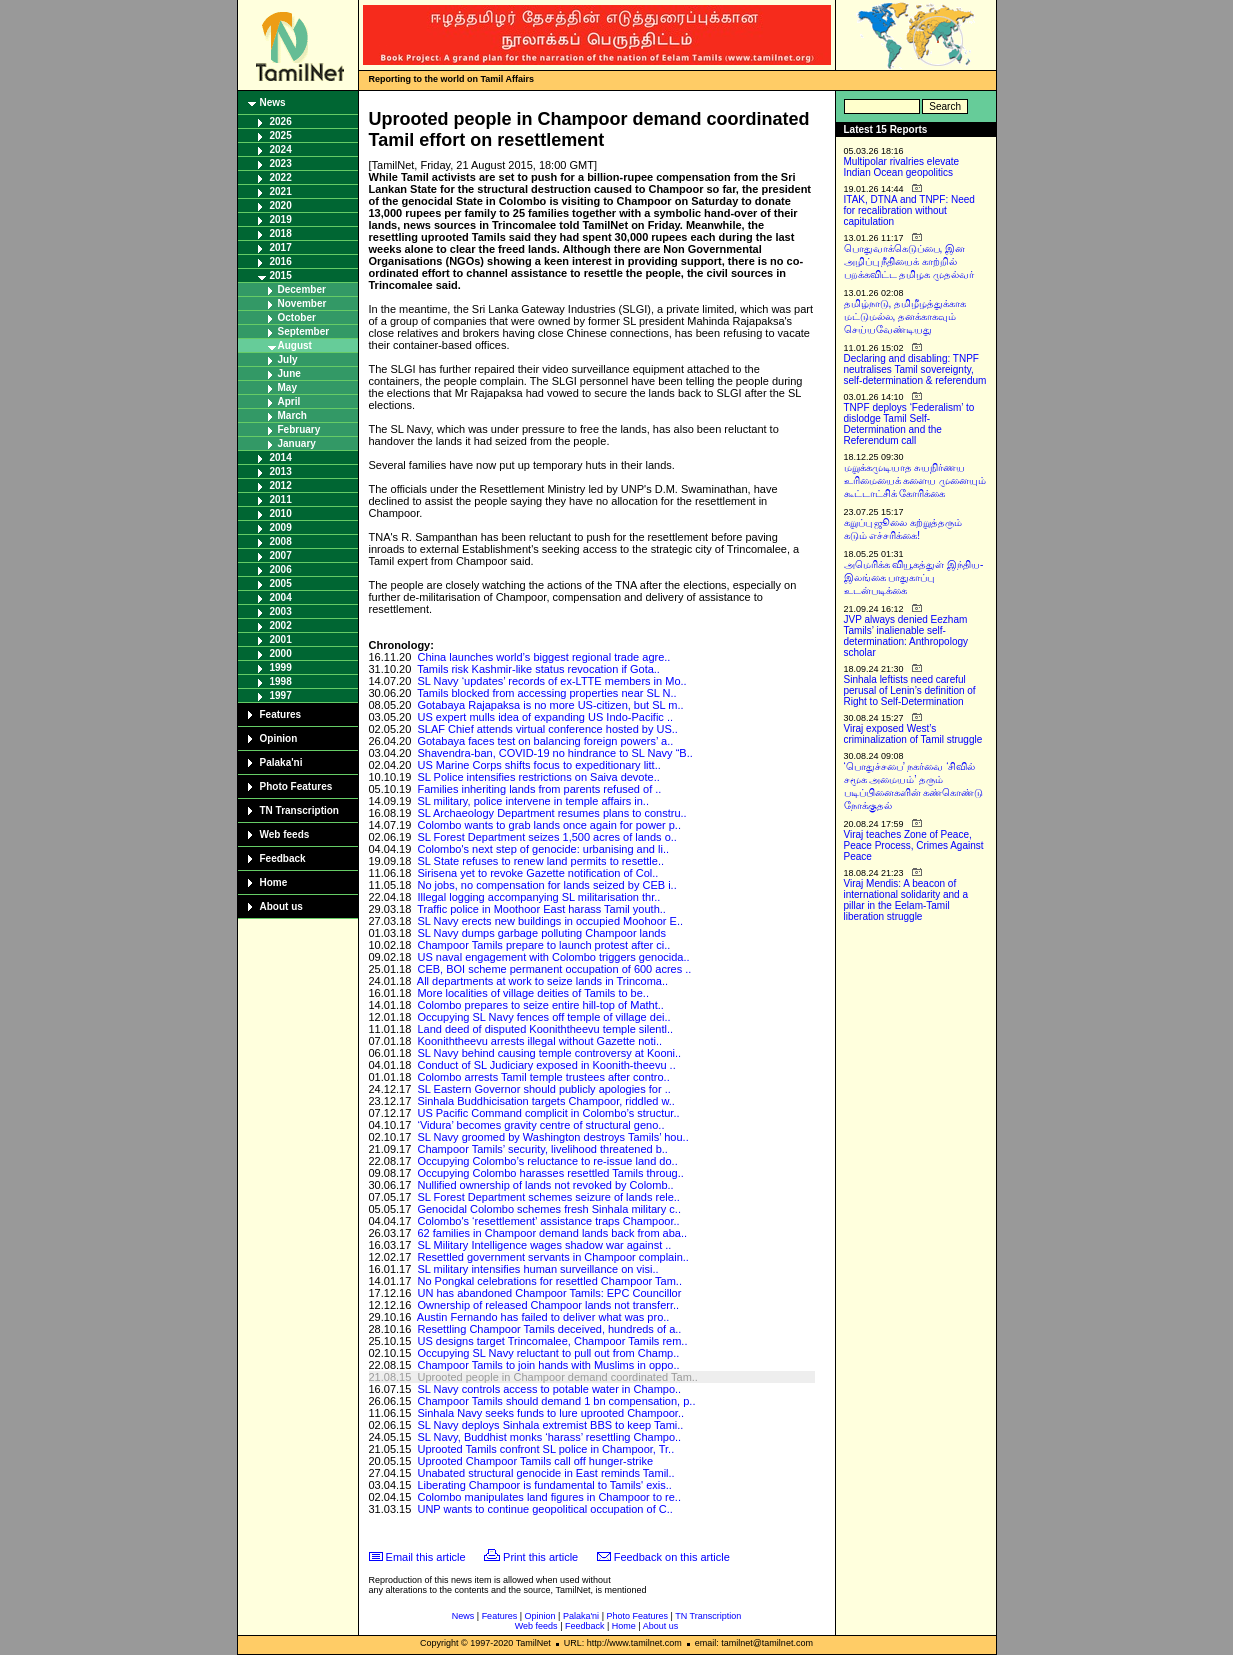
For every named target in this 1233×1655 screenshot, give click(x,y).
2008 (281, 541)
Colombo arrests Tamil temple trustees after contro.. (543, 1077)
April (289, 401)
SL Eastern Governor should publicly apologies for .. (543, 1089)
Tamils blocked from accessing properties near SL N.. (546, 693)
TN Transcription (299, 810)
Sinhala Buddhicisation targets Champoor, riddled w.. (545, 1101)
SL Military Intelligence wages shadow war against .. (544, 1245)
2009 (281, 527)
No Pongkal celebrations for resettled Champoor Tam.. (549, 1281)
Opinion (279, 738)
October (297, 317)
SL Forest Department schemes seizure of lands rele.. (548, 1197)
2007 (281, 555)
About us (281, 906)
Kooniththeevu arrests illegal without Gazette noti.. (539, 1041)
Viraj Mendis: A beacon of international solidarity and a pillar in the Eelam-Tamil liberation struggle (906, 900)
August (295, 345)
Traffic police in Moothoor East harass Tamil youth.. (541, 909)
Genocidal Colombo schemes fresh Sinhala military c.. (549, 1209)
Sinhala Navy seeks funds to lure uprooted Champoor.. (550, 1413)
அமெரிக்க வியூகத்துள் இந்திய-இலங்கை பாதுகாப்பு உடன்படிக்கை (914, 577)
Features (281, 714)
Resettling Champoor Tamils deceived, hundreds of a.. (549, 1329)
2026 (281, 121)
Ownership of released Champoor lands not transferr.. (548, 1305)
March (292, 415)
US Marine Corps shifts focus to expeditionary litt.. (538, 765)
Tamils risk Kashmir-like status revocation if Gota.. (538, 669)
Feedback (283, 858)
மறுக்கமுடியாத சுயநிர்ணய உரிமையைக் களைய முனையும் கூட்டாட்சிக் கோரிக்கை (915, 480)
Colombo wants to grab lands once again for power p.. (549, 825)
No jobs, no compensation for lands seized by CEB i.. (546, 885)
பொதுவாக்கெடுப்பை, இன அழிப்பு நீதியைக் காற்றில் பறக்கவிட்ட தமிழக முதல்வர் (909, 261)
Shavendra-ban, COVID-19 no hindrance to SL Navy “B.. (554, 753)
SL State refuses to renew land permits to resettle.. (540, 861)
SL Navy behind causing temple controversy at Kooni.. (549, 1053)
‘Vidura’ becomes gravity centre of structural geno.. (540, 1125)
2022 (281, 177)
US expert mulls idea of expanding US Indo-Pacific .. (545, 717)
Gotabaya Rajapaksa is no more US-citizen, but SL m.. (550, 705)
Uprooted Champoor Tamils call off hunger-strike (535, 1461)
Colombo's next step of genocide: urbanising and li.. (543, 849)
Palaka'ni (281, 762)
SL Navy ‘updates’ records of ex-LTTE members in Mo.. (551, 681)
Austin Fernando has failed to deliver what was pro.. (543, 1317)
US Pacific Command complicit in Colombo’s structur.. (548, 1113)
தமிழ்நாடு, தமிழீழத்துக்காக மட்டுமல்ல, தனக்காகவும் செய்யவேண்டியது (905, 316)
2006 (281, 569)
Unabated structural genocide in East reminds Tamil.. (545, 1473)
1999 (281, 667)
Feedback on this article (672, 1557)
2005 (281, 583)
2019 (281, 219)
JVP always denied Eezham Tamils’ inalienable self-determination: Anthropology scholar (906, 636)
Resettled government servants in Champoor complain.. (552, 1257)
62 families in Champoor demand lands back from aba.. (552, 1233)
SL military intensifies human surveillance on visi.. (537, 1269)
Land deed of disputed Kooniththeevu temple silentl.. (545, 1029)
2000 (281, 653)
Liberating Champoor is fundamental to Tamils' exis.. (544, 1485)
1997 (281, 695)
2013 (281, 471)
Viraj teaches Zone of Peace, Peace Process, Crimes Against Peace (914, 845)
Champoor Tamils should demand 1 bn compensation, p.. (556, 1401)
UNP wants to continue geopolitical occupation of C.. (544, 1509)
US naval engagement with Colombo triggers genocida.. (553, 957)
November (302, 303)
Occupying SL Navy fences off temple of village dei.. (543, 1017)
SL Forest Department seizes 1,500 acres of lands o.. (546, 837)
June (289, 373)
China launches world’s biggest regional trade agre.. (543, 657)
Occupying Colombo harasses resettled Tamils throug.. (550, 1173)
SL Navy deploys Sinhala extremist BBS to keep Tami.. (550, 1425)
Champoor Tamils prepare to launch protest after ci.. (543, 945)
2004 (281, 597)
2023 (281, 163)
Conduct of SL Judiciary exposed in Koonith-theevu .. (546, 1065)
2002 (281, 625)
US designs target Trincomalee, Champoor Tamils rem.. (552, 1341)
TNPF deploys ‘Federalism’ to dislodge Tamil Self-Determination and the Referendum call (909, 424)
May (287, 387)
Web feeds (285, 834)
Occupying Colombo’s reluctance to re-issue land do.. (547, 1161)
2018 (281, 233)
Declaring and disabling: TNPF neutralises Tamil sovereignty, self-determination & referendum (915, 369)
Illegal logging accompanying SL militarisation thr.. (538, 897)
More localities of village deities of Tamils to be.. (533, 993)
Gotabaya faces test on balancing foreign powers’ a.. (545, 741)
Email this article (426, 1557)
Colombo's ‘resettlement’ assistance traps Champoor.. (548, 1221)
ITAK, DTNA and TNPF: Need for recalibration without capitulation (909, 210)
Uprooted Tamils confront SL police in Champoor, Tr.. (545, 1449)
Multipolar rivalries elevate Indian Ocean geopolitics (902, 167)
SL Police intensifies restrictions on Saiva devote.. (538, 777)
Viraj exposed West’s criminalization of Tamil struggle (913, 734)
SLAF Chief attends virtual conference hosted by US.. (547, 729)
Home (274, 882)
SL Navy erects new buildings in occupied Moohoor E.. (550, 921)
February (299, 429)
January (297, 443)
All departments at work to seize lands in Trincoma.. (542, 981)
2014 (281, 457)
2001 (281, 639)
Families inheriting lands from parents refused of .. (539, 789)
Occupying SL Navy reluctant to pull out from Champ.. (548, 1353)
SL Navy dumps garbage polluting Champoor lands (541, 933)
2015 (281, 275)
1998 (281, 681)
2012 (281, 485)
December (302, 289)
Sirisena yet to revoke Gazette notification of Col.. (537, 873)
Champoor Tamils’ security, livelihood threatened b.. (542, 1149)
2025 (281, 135)
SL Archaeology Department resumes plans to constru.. (551, 813)
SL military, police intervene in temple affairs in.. (533, 801)
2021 (281, 191)
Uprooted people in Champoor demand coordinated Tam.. (557, 1377)
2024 (281, 149)
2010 (281, 513)
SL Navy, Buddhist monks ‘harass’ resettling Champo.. (549, 1437)
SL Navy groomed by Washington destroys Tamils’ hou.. (552, 1137)
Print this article (540, 1557)
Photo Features (296, 786)
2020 (281, 205)
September (304, 331)
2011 (281, 499)
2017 (281, 247)
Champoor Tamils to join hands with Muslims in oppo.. (548, 1365)
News (273, 102)
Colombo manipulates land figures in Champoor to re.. (549, 1497)
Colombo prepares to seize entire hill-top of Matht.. (540, 1005)
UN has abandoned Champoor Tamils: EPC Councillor (549, 1293)
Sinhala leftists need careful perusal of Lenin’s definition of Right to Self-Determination (910, 690)
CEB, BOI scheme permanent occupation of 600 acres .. (554, 969)
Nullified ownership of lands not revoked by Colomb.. (545, 1185)
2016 (281, 261)
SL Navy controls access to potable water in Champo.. (549, 1389)
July (288, 359)
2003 (281, 611)
